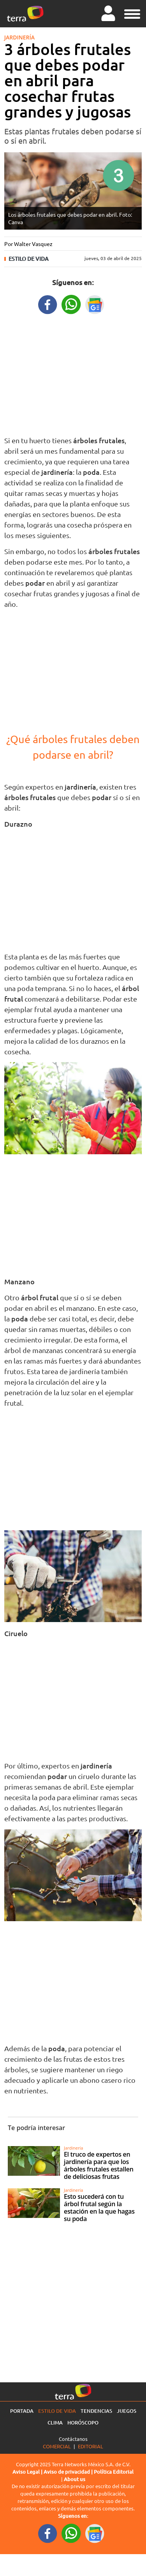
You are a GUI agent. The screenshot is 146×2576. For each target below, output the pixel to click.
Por (28, 243)
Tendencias (96, 2410)
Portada (21, 2410)
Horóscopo (83, 2422)
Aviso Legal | (28, 2471)
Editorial (90, 2446)
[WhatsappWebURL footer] (71, 2532)
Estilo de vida (29, 258)
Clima (55, 2422)
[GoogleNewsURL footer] (95, 2532)
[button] (132, 13)
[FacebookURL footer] (48, 2532)
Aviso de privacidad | (69, 2471)
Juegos (126, 2410)
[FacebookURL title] (48, 303)
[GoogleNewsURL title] (95, 303)
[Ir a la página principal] (25, 13)
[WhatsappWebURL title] (71, 303)
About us (74, 2479)
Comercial (57, 2446)
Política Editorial (114, 2471)
